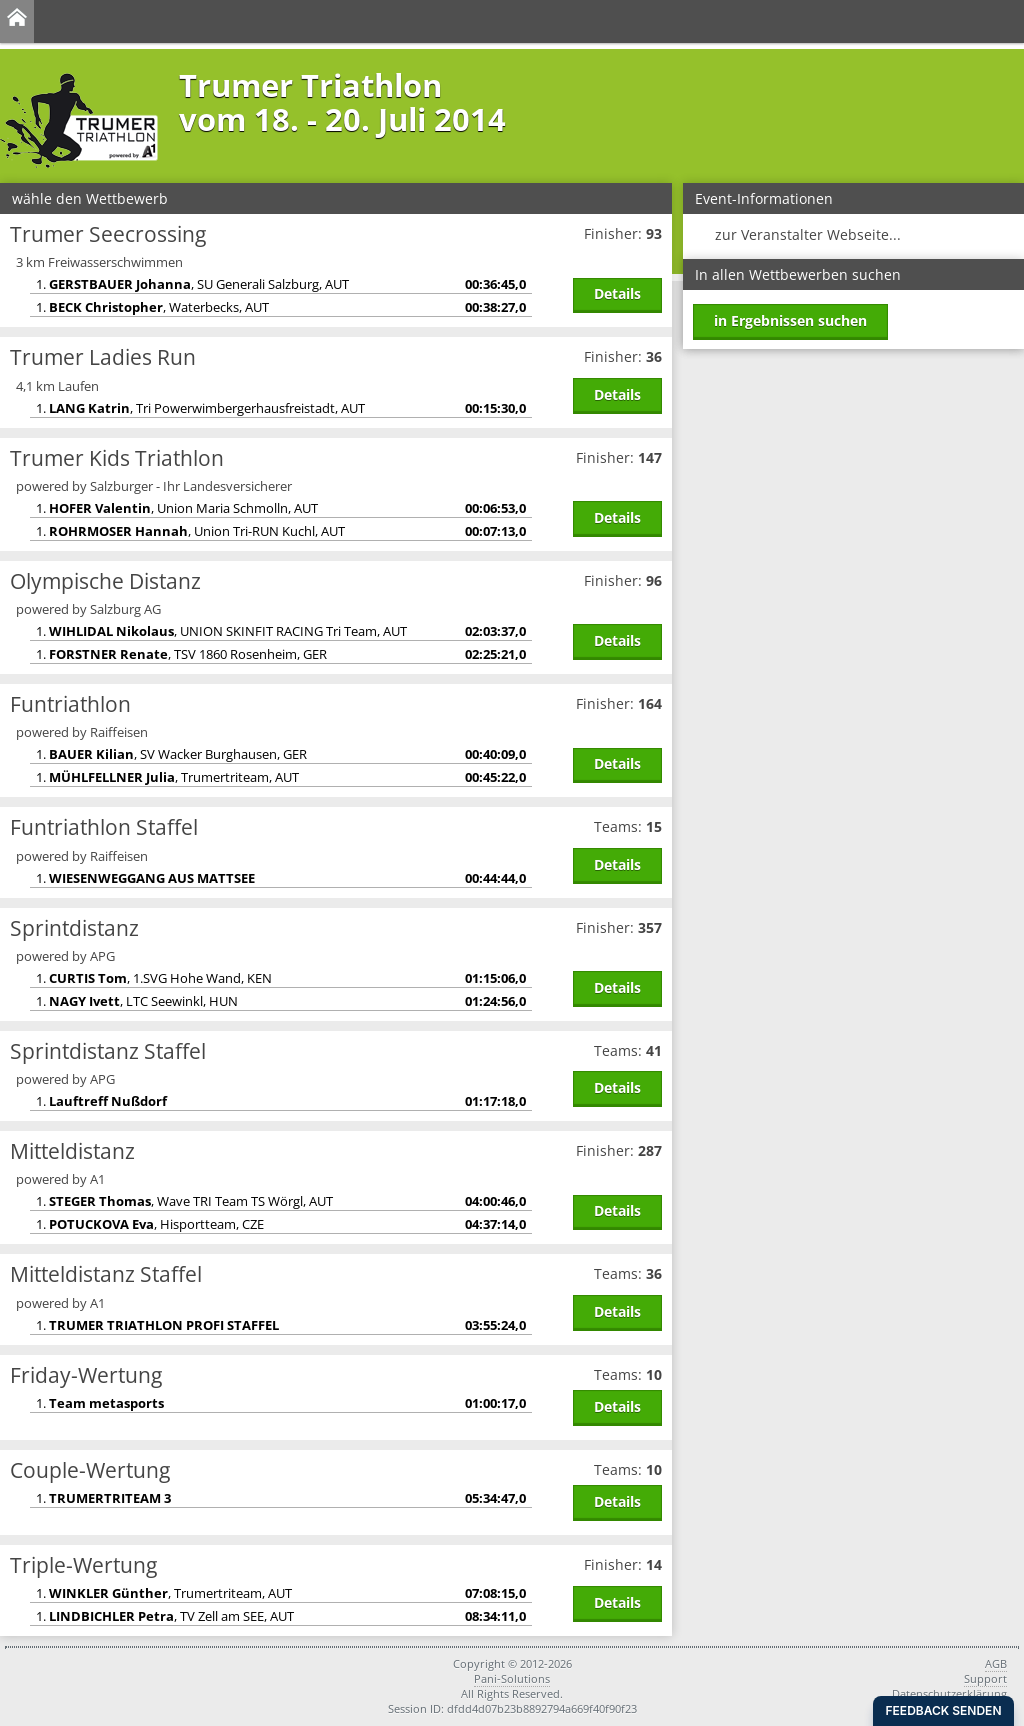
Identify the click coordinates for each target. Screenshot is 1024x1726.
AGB (996, 1663)
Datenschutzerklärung (949, 1693)
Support (985, 1678)
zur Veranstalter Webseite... (808, 234)
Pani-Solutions (512, 1678)
